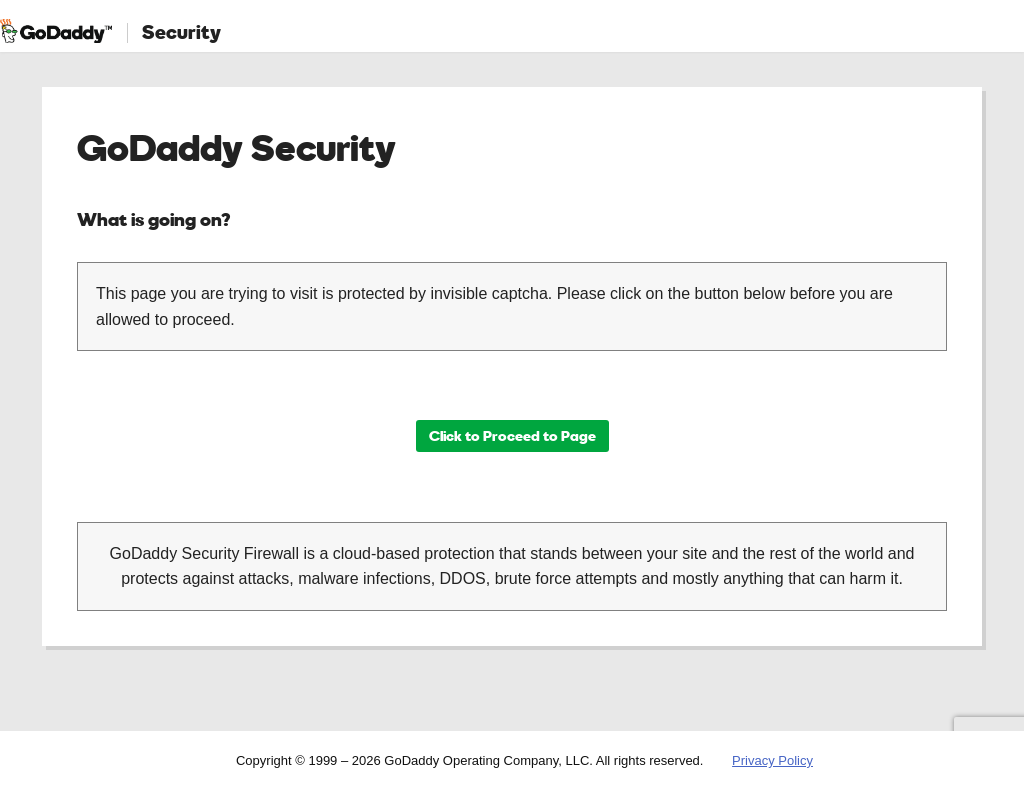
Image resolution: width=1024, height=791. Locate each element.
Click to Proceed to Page (512, 435)
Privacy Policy (772, 760)
